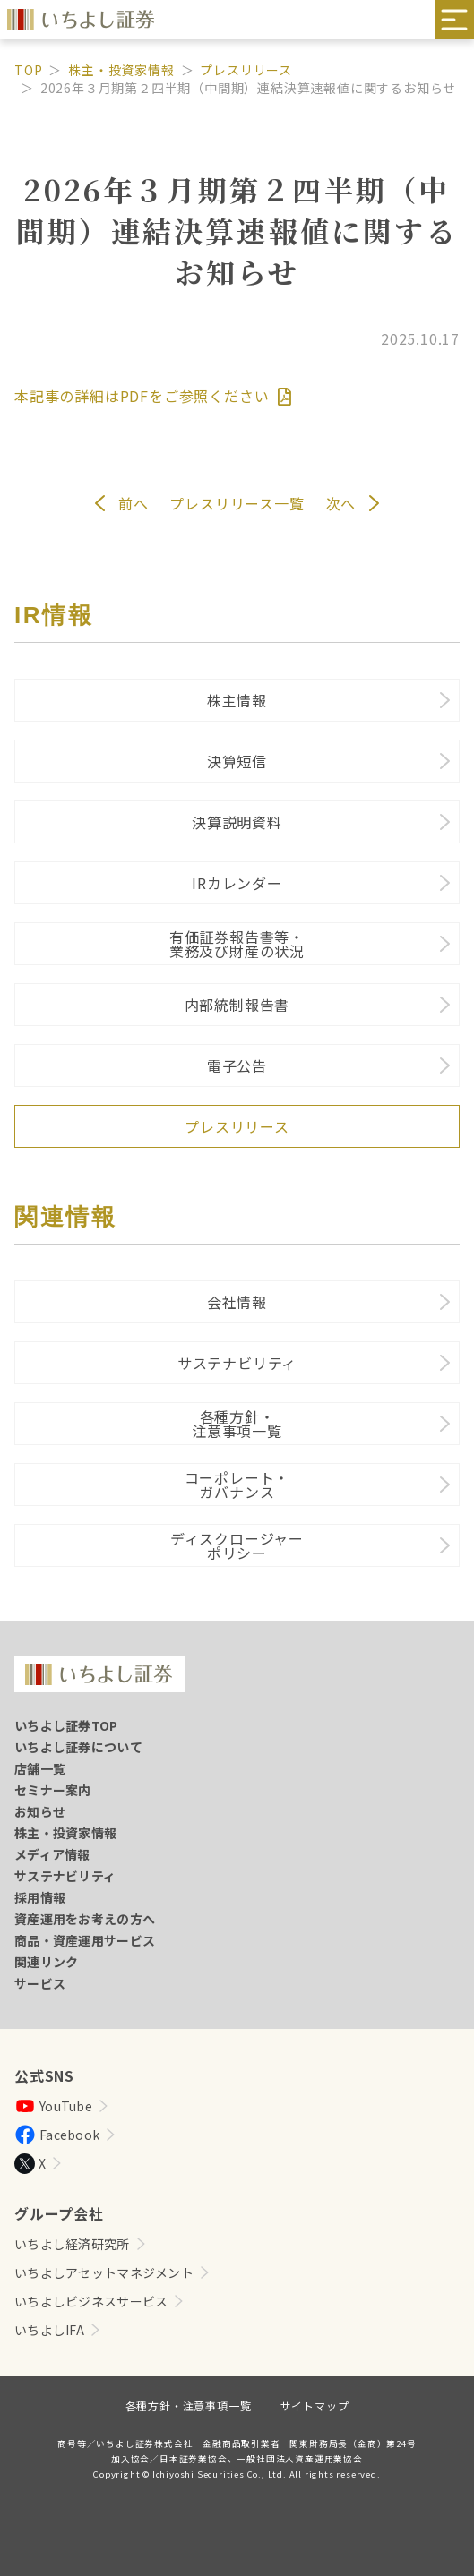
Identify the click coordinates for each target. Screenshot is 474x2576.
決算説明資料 (237, 822)
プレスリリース (246, 70)
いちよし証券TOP (66, 1725)
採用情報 (39, 1897)
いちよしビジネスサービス (91, 2301)
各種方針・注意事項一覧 (237, 1424)
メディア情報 (52, 1854)
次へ (341, 503)
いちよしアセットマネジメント (104, 2272)
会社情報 (237, 1302)
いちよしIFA (49, 2330)
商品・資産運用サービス (84, 1940)
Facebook (56, 2134)
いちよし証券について (78, 1747)
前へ (133, 503)
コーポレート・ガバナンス (237, 1484)
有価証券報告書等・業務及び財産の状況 (237, 944)
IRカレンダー (237, 883)
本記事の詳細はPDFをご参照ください (152, 396)
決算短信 (237, 761)
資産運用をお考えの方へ (84, 1919)
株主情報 (237, 700)
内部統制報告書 (237, 1004)
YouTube (53, 2106)
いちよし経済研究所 (72, 2244)
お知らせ (39, 1811)
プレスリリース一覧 (236, 503)
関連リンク (46, 1962)
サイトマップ (314, 2405)
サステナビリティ (237, 1363)
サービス (39, 1983)
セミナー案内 (52, 1790)
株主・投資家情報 (121, 70)
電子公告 (237, 1065)
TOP (28, 70)
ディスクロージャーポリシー (237, 1545)
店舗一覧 (39, 1768)
